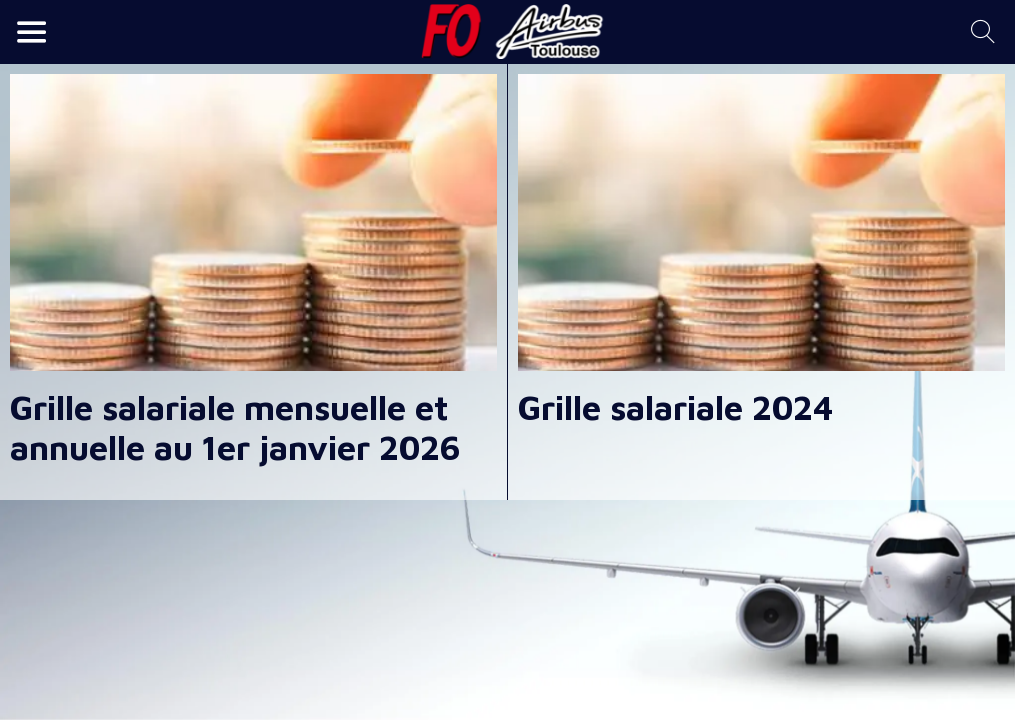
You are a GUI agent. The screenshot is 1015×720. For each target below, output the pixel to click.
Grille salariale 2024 (675, 407)
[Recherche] (983, 32)
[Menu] (32, 32)
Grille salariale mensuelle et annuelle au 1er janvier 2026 (235, 427)
